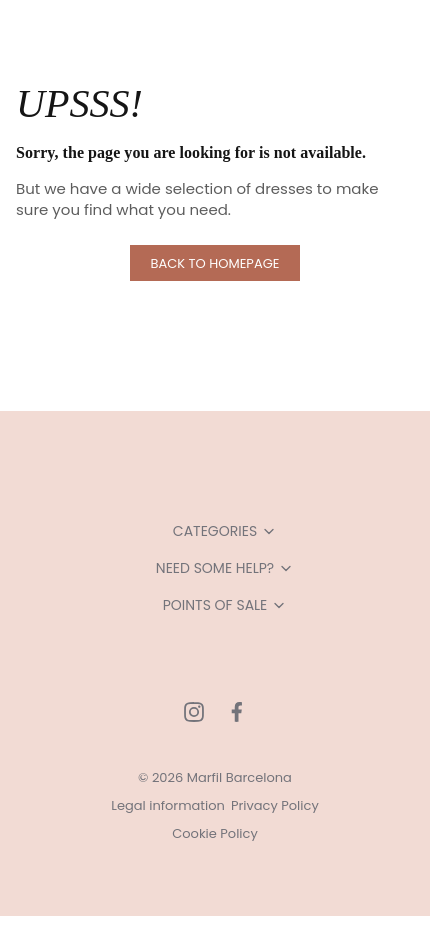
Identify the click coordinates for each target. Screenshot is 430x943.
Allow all (215, 730)
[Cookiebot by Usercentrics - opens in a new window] (319, 65)
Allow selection (214, 795)
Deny (215, 861)
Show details (322, 666)
